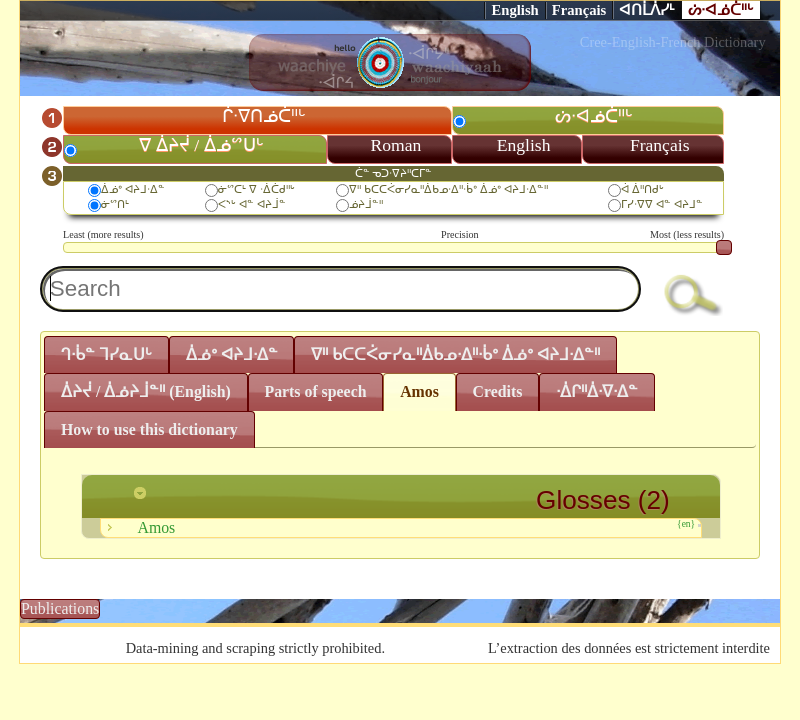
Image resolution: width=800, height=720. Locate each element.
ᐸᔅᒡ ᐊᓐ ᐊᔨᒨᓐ (252, 204)
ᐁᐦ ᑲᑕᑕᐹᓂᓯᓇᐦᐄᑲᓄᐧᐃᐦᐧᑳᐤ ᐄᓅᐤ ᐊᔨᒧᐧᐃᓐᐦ (448, 189)
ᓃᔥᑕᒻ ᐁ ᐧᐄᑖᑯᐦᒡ (256, 189)
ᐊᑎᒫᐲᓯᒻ (647, 10)
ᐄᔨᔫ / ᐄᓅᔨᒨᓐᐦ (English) (146, 391)
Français (579, 10)
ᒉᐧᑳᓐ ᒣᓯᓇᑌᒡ (106, 354)
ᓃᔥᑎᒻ (115, 204)
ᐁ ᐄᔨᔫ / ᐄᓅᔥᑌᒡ (201, 145)
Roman (396, 145)
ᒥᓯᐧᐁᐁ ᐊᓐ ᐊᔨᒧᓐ (662, 204)
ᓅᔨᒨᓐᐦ (366, 204)
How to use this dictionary (149, 429)
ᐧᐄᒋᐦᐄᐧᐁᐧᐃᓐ (597, 391)
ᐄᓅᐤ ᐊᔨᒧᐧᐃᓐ (133, 189)
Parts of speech (315, 391)
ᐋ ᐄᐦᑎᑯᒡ (642, 189)
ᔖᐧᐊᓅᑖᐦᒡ (721, 10)
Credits (497, 391)
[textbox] (340, 289)
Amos (419, 391)
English (514, 10)
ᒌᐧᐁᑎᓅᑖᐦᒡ (264, 116)
